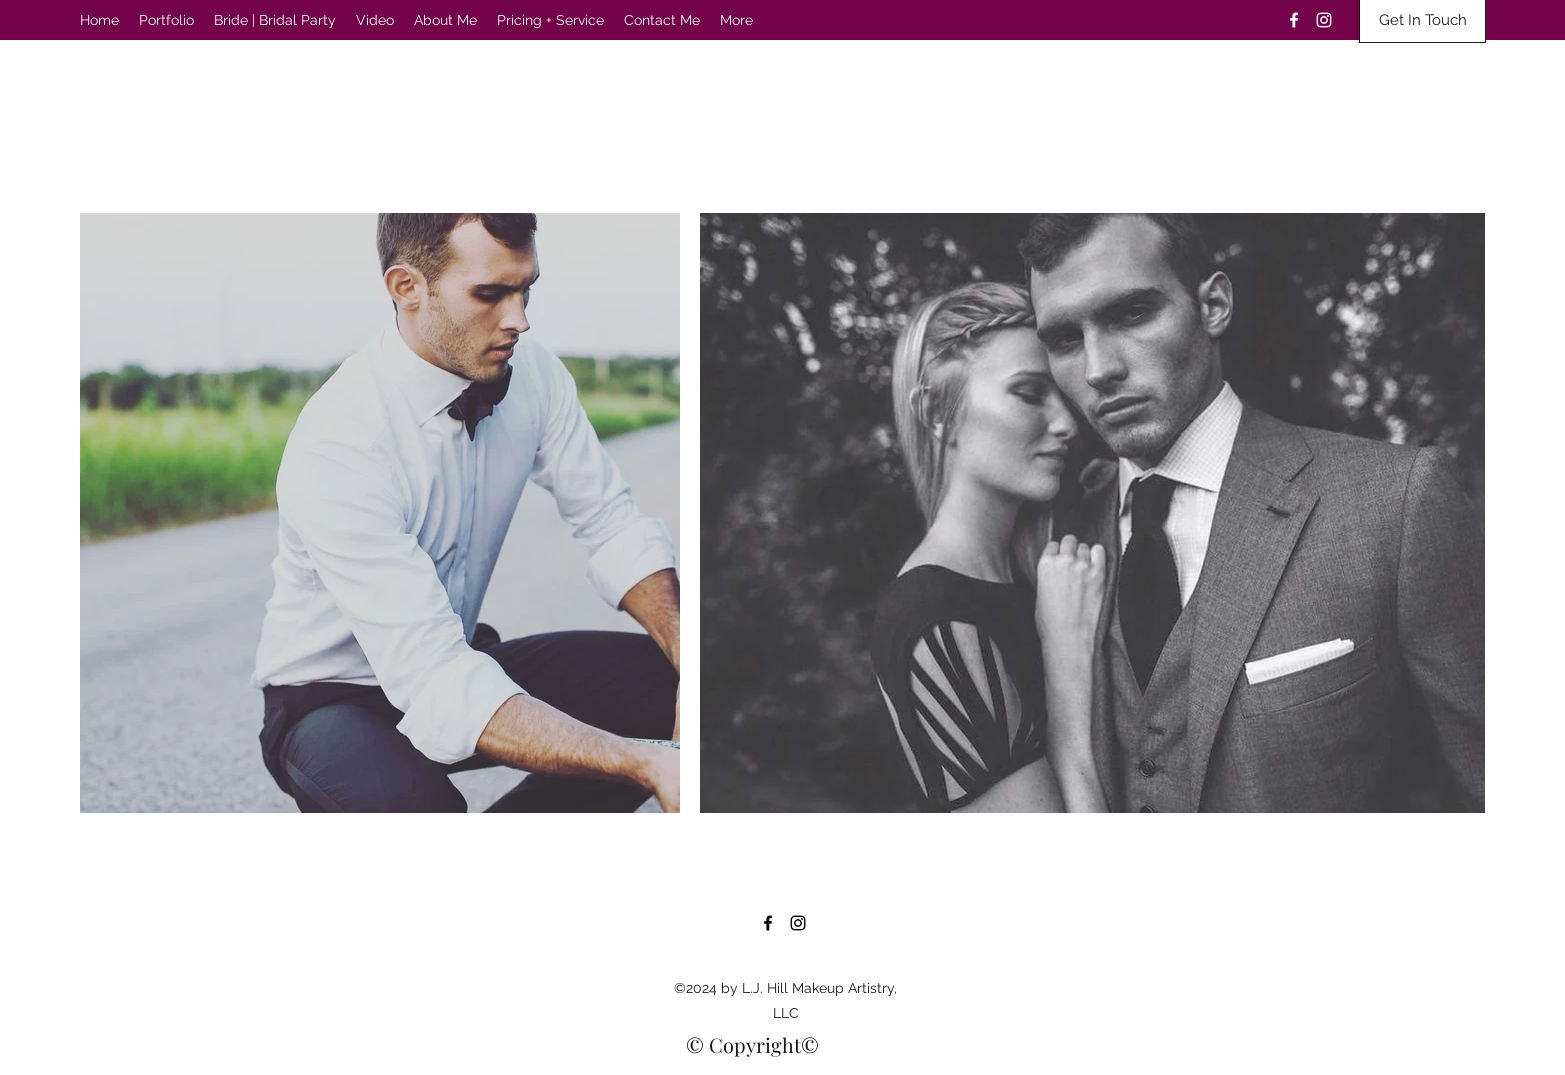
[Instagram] (1324, 20)
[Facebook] (1294, 20)
